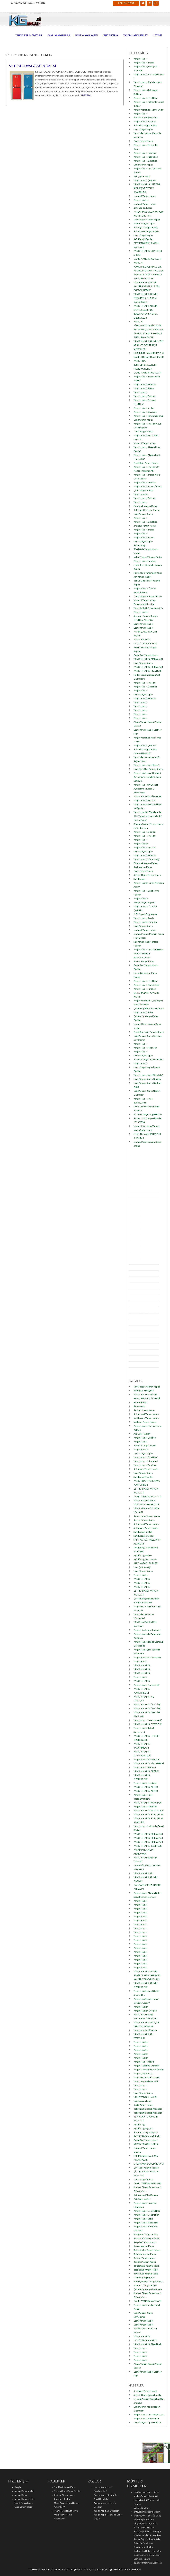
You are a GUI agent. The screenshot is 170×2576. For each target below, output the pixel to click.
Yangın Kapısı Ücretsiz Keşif (148, 1718)
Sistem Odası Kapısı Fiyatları (148, 2393)
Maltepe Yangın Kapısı (145, 1420)
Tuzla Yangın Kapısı (143, 2103)
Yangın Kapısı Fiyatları (29, 34)
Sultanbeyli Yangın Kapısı (146, 230)
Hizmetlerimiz (140, 1401)
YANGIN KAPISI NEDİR (146, 1785)
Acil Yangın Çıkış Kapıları (146, 2193)
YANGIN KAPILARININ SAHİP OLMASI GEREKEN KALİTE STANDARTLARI (147, 1974)
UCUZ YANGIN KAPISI (145, 642)
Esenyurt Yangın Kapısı (145, 2284)
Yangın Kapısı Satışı (143, 2217)
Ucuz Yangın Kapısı (86, 34)
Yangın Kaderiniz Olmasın (146, 2064)
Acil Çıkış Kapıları (142, 175)
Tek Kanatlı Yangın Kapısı (146, 508)
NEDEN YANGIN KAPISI (146, 2142)
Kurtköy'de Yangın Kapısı (146, 1416)
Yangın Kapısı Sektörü (145, 1766)
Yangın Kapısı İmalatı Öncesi (148, 485)
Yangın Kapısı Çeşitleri (145, 179)
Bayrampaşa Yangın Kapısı (147, 2264)
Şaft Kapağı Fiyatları (143, 237)
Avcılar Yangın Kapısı (144, 960)
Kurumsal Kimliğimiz (143, 1389)
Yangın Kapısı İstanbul (145, 120)
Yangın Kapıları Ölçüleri (145, 2009)
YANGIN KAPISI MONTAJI (147, 1801)
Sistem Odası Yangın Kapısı (147, 873)
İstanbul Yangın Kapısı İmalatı (148, 1058)
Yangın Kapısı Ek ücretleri (146, 2213)
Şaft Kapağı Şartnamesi (145, 1558)
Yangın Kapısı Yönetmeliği (147, 858)
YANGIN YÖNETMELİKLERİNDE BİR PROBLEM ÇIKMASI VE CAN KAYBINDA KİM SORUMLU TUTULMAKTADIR (148, 269)
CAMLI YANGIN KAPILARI (147, 257)
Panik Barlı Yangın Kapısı (146, 461)
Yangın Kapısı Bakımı (144, 387)
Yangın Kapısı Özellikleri (146, 96)
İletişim (157, 34)
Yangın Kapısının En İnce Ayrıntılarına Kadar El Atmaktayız (146, 787)
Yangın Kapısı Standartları (147, 1758)
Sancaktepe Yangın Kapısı (147, 218)
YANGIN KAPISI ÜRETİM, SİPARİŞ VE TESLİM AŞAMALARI (147, 187)
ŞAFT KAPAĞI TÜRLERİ (146, 1562)
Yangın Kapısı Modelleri (145, 1046)
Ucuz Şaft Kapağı (142, 1565)
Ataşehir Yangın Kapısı (145, 2240)
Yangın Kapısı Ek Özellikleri (147, 2209)
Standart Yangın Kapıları (146, 2131)
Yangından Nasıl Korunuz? (147, 2076)
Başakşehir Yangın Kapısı (146, 2268)
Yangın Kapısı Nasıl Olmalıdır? (148, 1073)
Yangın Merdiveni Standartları (148, 108)
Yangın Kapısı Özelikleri (145, 1781)
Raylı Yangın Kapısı (143, 865)
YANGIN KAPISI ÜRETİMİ (147, 1703)
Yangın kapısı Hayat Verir (146, 2080)
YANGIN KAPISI (142, 638)
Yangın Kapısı (110, 34)
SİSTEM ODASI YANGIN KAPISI (32, 64)
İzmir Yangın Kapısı (143, 206)
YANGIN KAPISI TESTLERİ (148, 1722)
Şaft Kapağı (139, 877)
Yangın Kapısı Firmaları (145, 383)
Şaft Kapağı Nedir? (143, 1554)
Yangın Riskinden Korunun (147, 1628)
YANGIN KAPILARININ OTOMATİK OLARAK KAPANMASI (146, 296)
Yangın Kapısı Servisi (144, 916)
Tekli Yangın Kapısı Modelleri (148, 2107)
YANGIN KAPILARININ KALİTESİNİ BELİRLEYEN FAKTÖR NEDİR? (147, 285)
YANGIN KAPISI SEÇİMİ (146, 1770)
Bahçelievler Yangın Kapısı (147, 2248)
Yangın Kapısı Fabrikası (145, 151)
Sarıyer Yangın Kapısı (144, 222)
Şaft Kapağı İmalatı (143, 1530)
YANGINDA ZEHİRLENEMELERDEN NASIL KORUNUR (145, 363)
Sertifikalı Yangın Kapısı (145, 124)
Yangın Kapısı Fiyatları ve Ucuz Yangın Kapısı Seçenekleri (66, 2513)
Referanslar (139, 1405)
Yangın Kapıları (141, 198)
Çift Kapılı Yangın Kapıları (146, 2166)
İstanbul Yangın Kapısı (145, 194)
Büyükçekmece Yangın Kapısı (148, 2280)
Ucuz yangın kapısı (143, 2099)
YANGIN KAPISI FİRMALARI (148, 657)
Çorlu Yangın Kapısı (143, 489)
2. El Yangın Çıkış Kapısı (145, 912)
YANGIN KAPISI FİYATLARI (148, 669)
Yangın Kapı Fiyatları (144, 2060)
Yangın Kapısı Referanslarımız (148, 414)
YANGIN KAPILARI (143, 1872)
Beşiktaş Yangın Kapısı (145, 2260)
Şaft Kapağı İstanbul (144, 1534)
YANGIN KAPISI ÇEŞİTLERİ (148, 1844)
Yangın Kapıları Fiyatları (145, 2029)
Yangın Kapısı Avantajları (146, 2221)
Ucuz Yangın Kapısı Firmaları (147, 1077)
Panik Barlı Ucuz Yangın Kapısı (149, 1030)
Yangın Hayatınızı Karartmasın (149, 2068)
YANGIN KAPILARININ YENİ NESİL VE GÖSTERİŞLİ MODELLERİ (148, 343)
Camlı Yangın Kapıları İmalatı (148, 595)
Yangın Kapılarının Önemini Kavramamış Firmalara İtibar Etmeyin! (147, 775)
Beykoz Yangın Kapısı (144, 2256)
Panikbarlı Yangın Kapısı (145, 116)
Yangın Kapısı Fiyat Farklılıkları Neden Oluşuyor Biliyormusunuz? (148, 952)
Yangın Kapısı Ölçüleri (145, 830)
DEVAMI (86, 94)
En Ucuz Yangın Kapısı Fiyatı (148, 1113)
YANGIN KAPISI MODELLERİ (149, 1809)
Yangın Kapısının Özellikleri (147, 1656)
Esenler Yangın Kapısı (144, 2276)
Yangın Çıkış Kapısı (143, 2072)
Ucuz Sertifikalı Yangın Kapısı (148, 767)
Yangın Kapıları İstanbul (145, 920)
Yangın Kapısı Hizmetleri (146, 155)
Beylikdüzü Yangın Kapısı (146, 2272)
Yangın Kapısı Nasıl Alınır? (146, 763)
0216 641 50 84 (126, 3)
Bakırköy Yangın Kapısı (145, 2252)
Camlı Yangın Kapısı (59, 34)
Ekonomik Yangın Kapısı (145, 504)
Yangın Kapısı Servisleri (145, 410)
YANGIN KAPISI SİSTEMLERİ (149, 1762)
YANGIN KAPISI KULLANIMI (148, 1813)
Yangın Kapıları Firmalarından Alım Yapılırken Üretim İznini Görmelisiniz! (148, 814)
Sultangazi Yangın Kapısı (146, 226)
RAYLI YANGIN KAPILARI (147, 2135)
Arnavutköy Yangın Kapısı (147, 2237)
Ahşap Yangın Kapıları (144, 901)
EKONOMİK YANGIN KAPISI (149, 2162)
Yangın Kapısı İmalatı (135, 34)
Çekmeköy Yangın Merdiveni (148, 2288)
